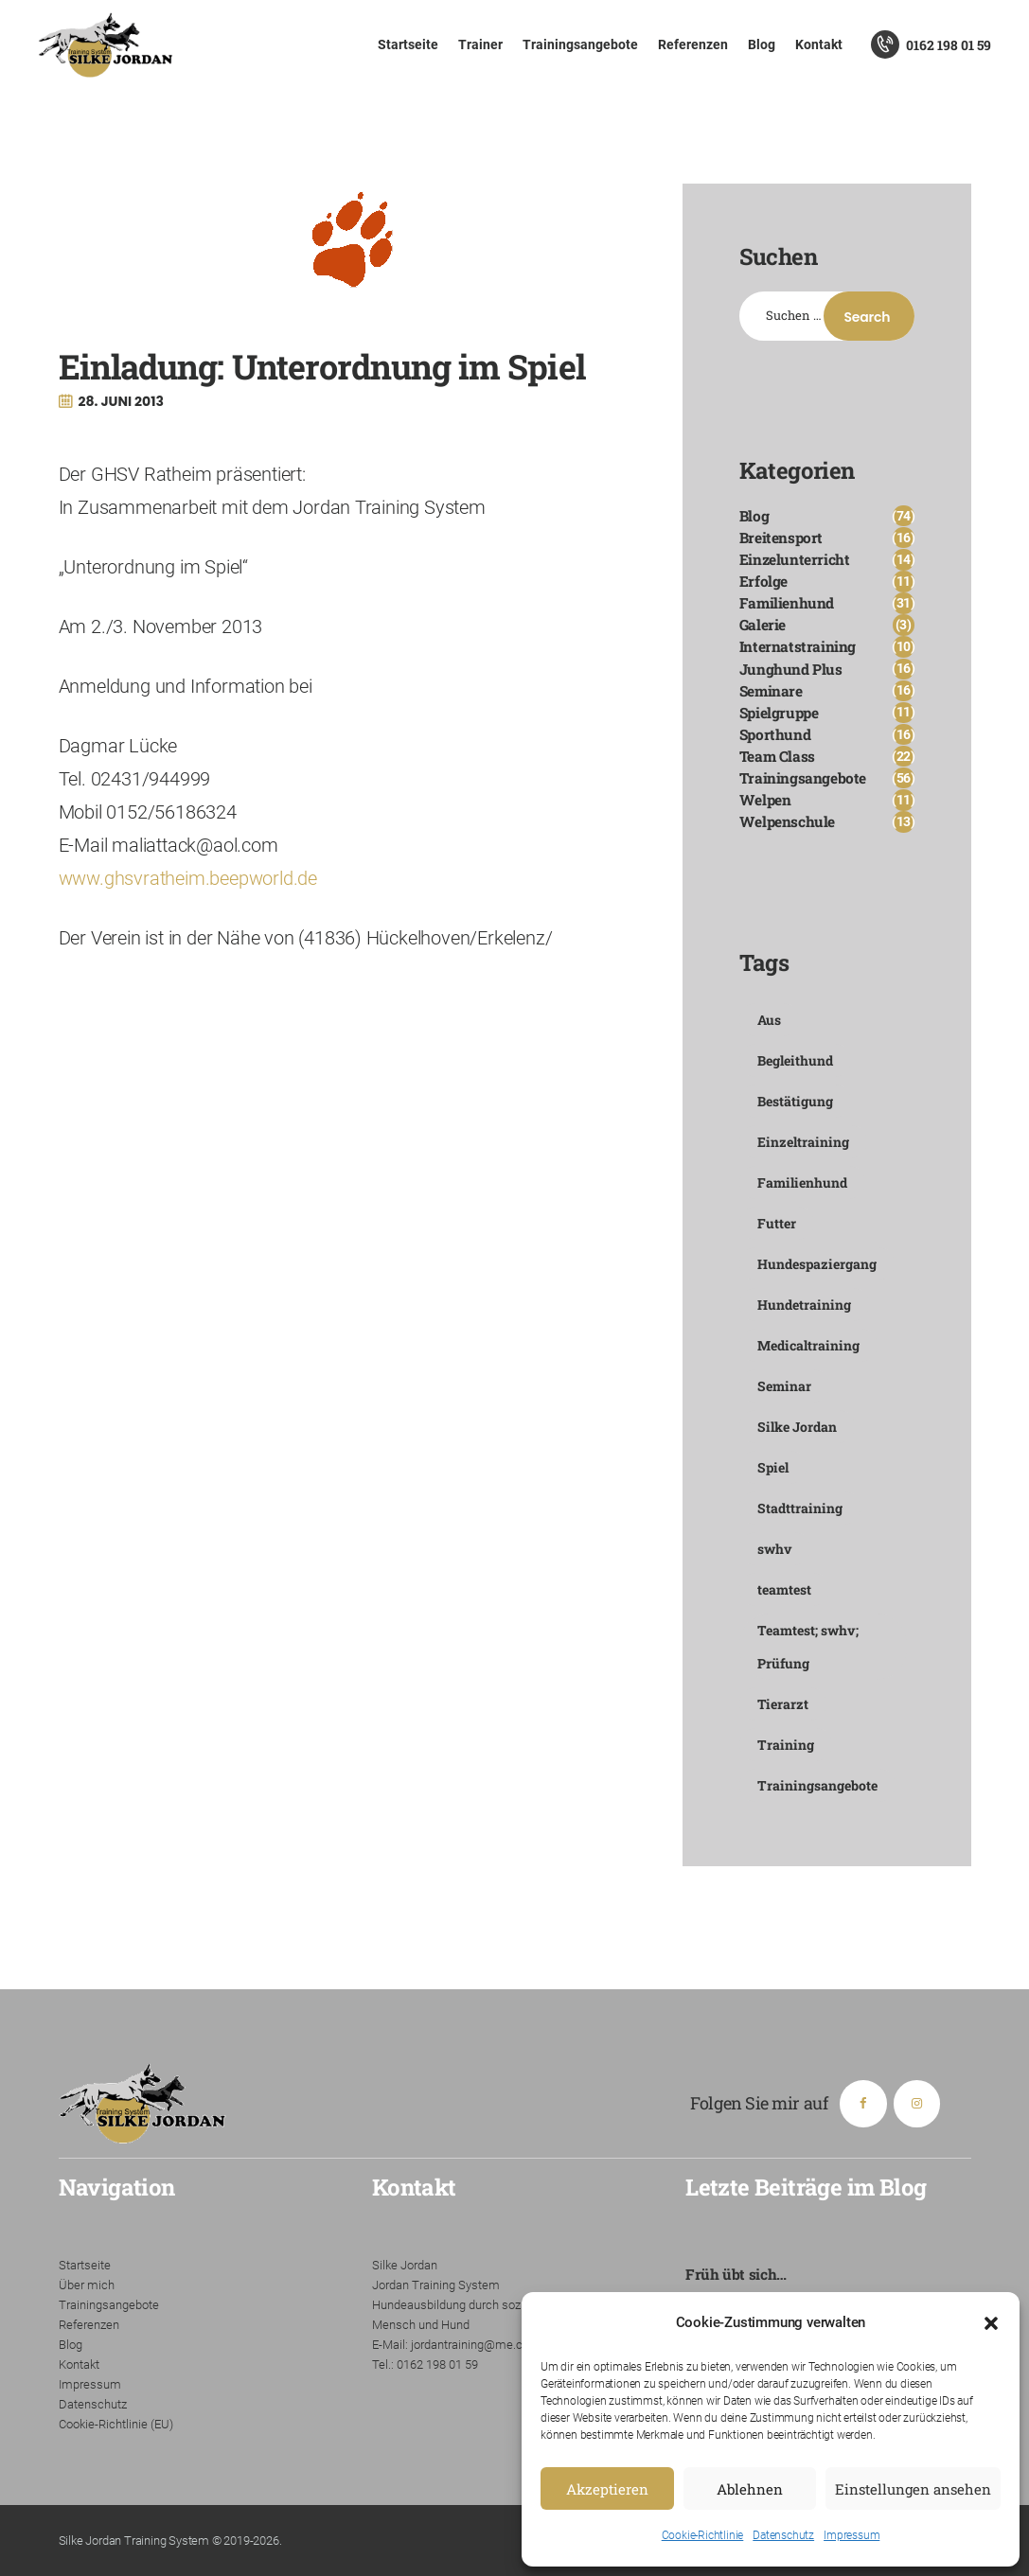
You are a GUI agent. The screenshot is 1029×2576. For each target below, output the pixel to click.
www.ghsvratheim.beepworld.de (188, 878)
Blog (70, 2345)
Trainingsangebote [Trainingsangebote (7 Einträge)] (817, 1785)
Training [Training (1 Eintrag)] (785, 1745)
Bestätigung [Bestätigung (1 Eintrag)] (795, 1101)
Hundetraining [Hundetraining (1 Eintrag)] (804, 1305)
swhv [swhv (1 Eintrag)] (774, 1549)
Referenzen (89, 2325)
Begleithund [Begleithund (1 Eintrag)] (795, 1060)
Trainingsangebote (109, 2305)
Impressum (851, 2535)
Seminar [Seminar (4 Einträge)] (784, 1386)
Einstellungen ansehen (913, 2488)
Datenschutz (783, 2535)
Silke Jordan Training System (134, 2540)
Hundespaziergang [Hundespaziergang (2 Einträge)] (817, 1264)
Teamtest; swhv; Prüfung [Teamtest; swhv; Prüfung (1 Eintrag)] (808, 1646)
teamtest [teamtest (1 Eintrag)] (784, 1589)
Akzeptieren (607, 2488)
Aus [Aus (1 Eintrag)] (769, 1020)
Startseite (85, 2265)
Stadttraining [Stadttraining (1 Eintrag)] (800, 1508)
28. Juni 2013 (121, 401)
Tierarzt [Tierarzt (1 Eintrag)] (782, 1704)
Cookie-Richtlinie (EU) (116, 2424)
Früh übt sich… (736, 2274)
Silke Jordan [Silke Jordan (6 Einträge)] (797, 1427)
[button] (991, 2323)
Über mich (87, 2285)
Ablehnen (750, 2488)
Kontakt (79, 2364)
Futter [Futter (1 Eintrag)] (776, 1223)
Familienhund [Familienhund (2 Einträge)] (802, 1182)
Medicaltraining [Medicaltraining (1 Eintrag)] (808, 1345)
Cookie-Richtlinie (703, 2535)
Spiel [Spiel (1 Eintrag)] (773, 1467)
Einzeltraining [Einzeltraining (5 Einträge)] (803, 1142)
